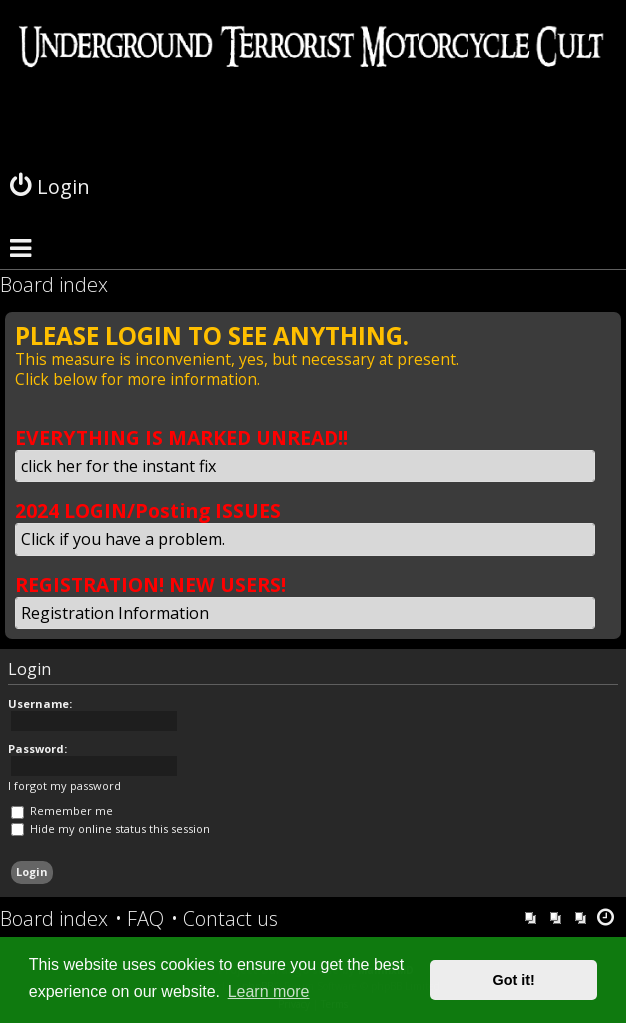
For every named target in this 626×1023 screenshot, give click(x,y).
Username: (40, 703)
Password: (37, 748)
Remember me (62, 810)
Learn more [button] (269, 991)
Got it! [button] (514, 980)
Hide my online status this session (110, 828)
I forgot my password (64, 786)
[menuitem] (139, 919)
